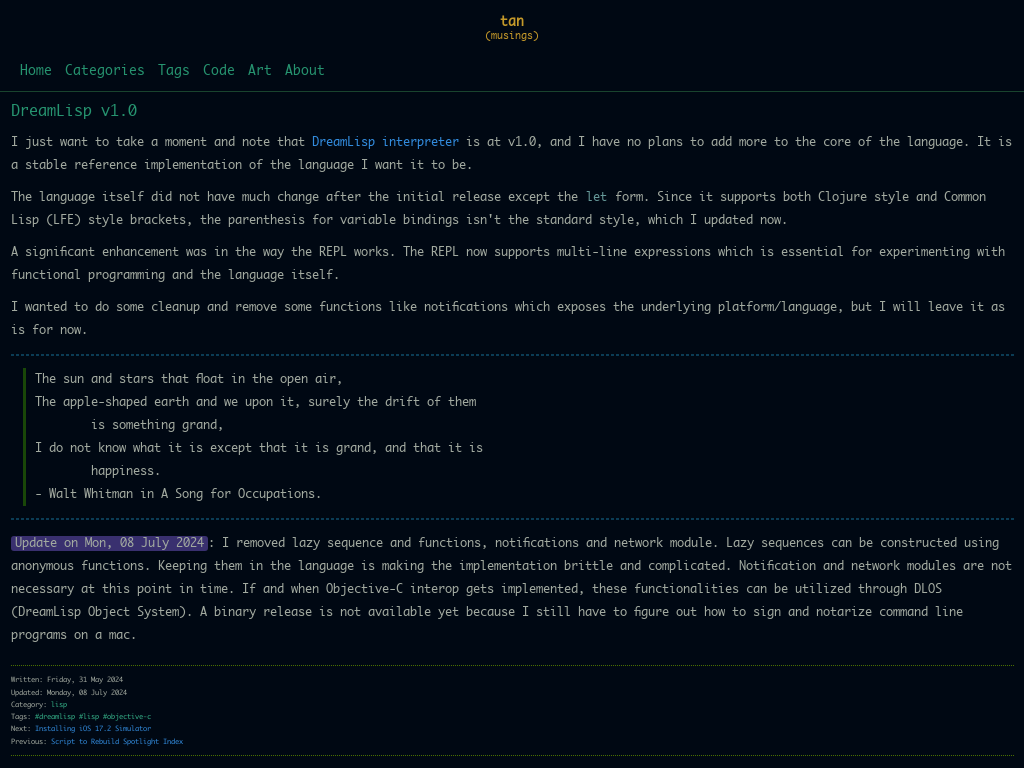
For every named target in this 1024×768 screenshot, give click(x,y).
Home (36, 71)
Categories (105, 71)
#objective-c (127, 716)
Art (260, 71)
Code (219, 71)
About (305, 71)
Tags (174, 71)
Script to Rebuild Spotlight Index (117, 741)
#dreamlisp (55, 716)
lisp (59, 704)
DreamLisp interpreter (385, 142)
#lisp (89, 716)
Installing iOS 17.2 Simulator (93, 728)
